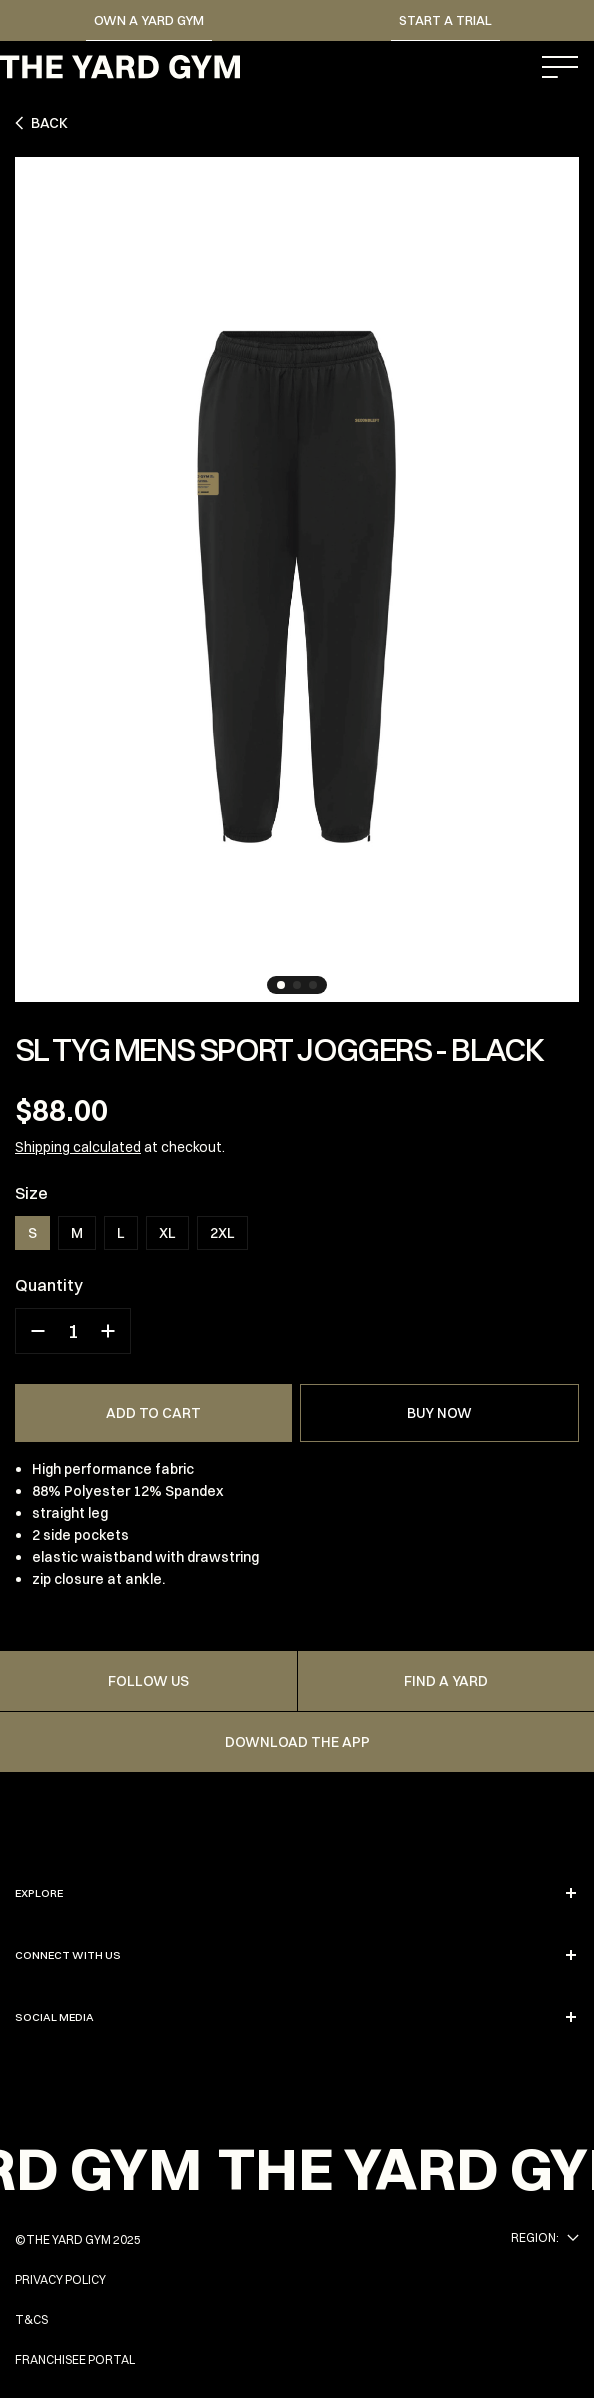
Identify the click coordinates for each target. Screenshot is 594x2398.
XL (167, 1233)
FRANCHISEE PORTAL (75, 2359)
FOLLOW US (148, 1681)
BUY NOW (439, 1413)
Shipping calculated (78, 1147)
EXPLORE (297, 1893)
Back (41, 123)
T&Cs (31, 2319)
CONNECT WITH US (297, 1955)
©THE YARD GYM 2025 (78, 2239)
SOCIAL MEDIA (297, 2017)
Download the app (297, 1742)
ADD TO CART (153, 1413)
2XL (222, 1233)
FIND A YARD (446, 1681)
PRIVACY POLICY (60, 2279)
